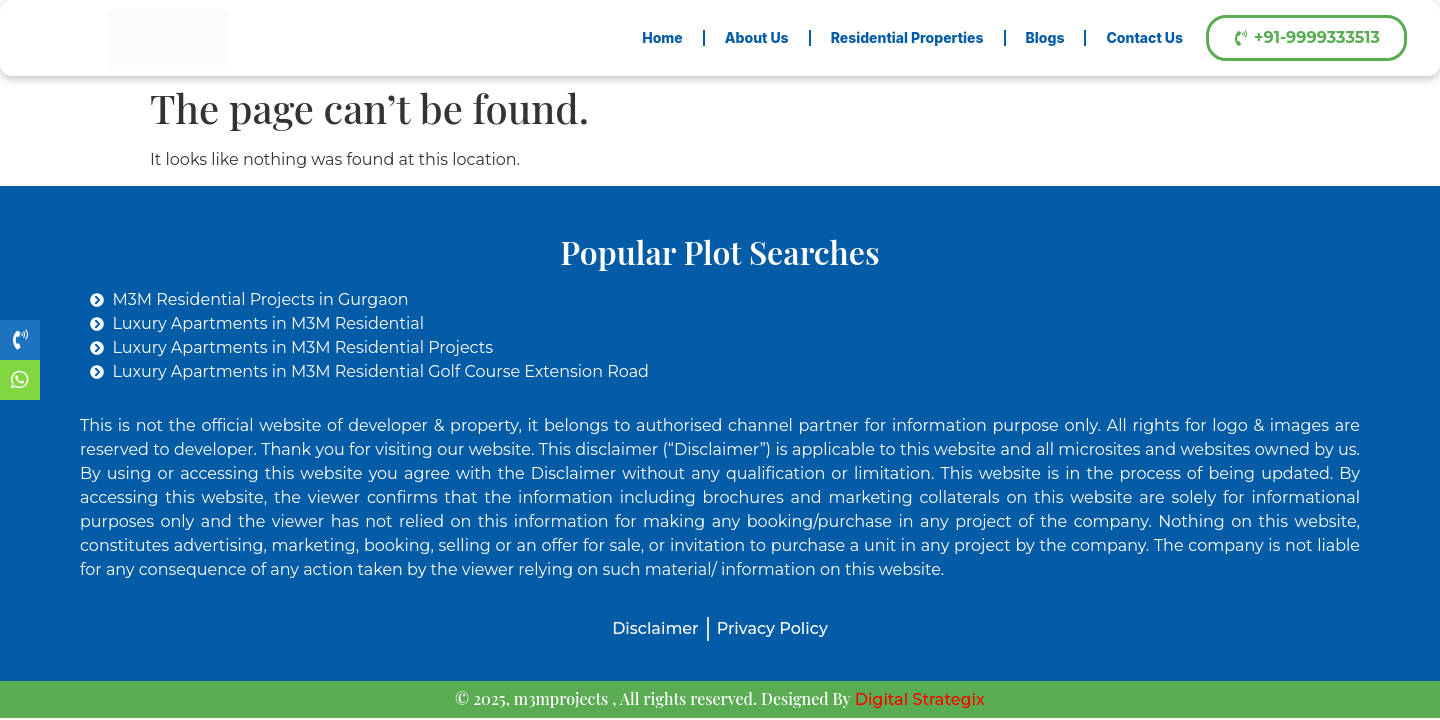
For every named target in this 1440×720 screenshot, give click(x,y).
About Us (757, 37)
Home (662, 37)
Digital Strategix (920, 699)
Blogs (1045, 37)
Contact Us (1144, 37)
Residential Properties (907, 37)
